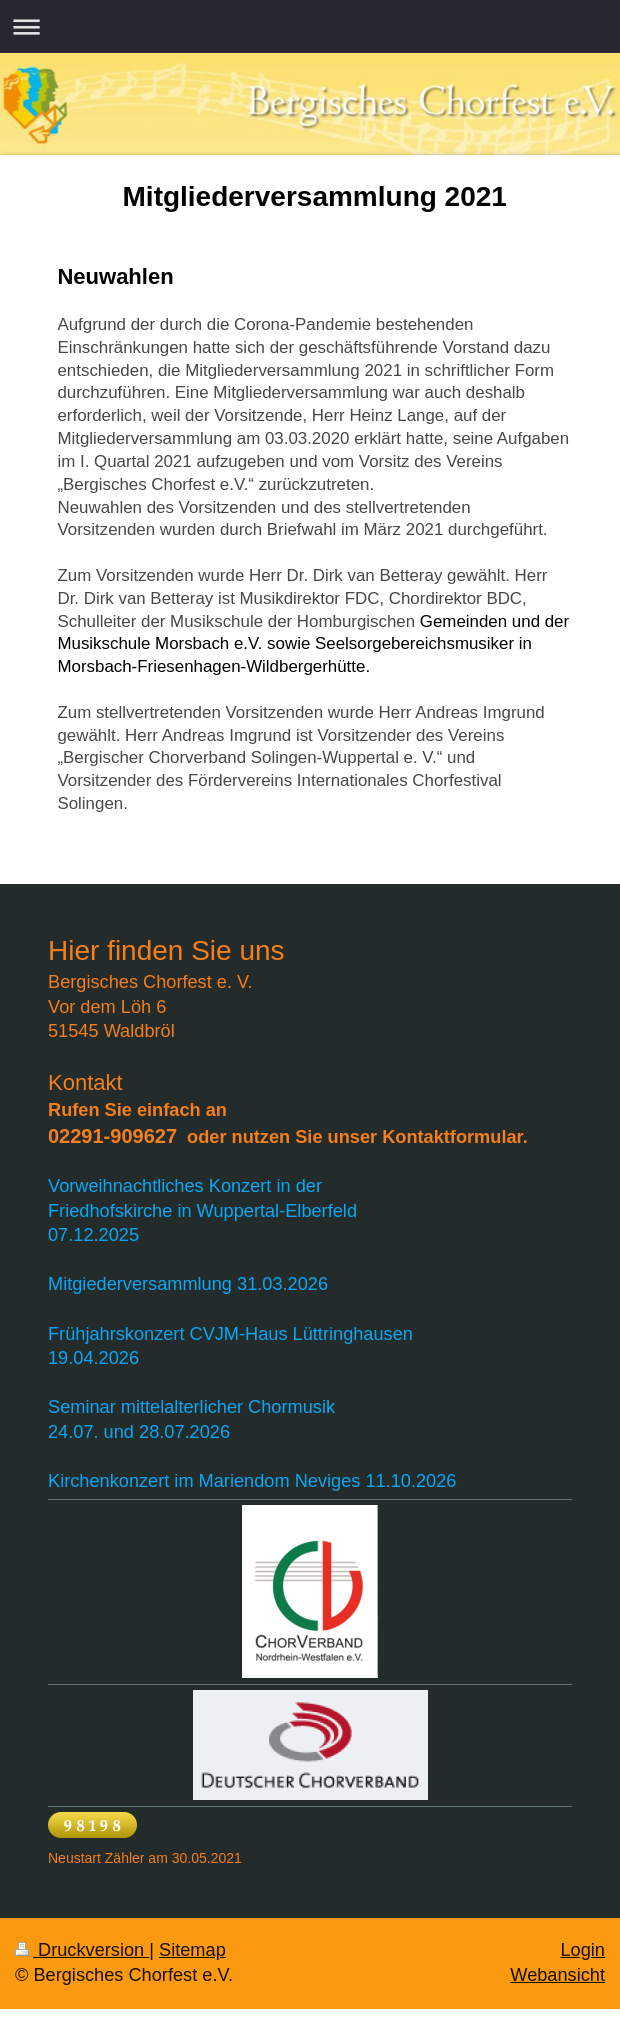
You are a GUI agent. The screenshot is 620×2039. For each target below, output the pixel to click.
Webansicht (557, 1975)
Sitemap (192, 1950)
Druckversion (82, 1950)
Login (582, 1950)
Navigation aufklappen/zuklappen (310, 26)
